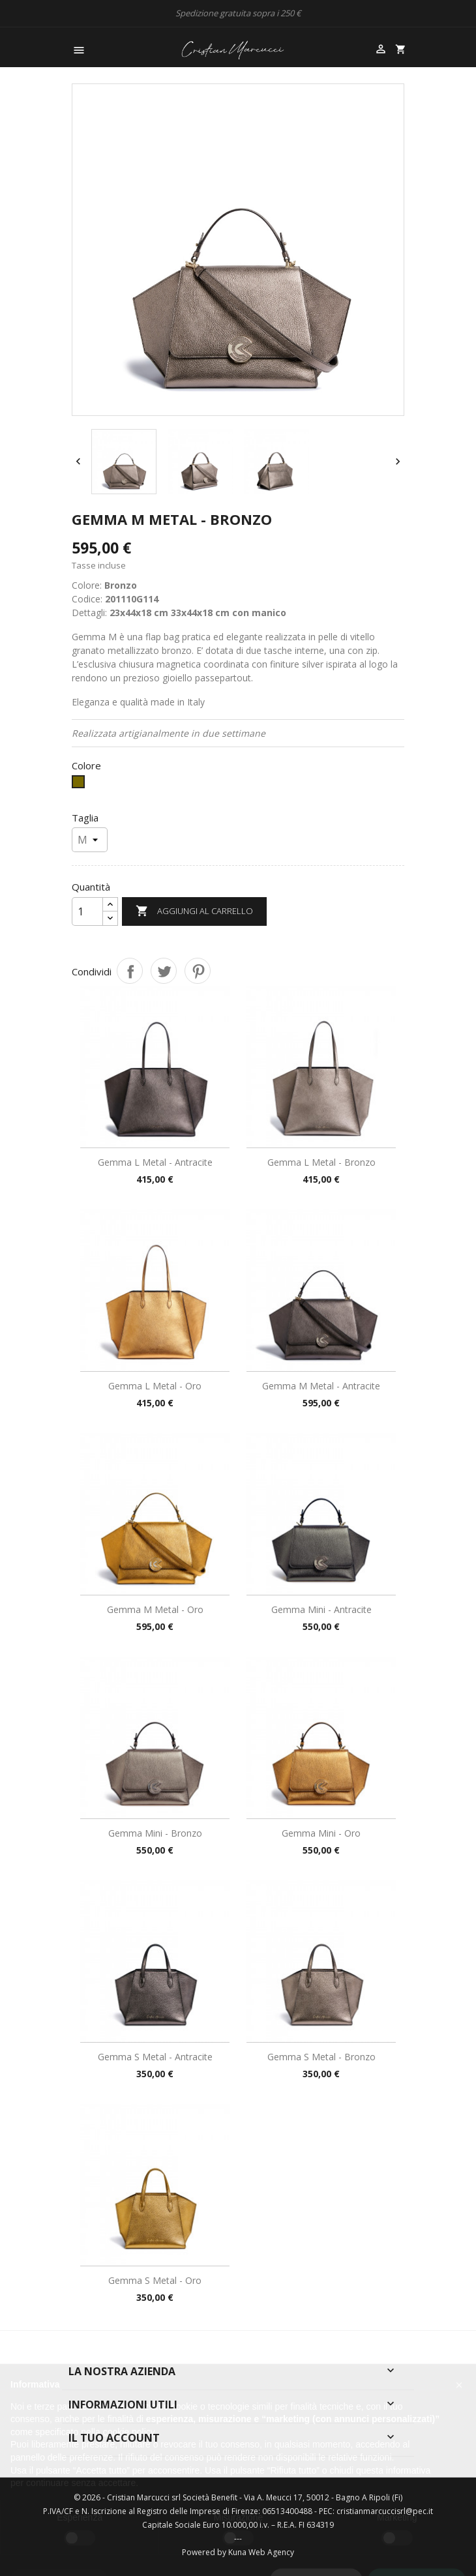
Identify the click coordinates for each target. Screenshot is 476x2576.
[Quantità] (87, 911)
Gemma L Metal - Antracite (155, 1162)
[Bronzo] (80, 784)
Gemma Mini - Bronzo (155, 1833)
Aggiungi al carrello (194, 911)
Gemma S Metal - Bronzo (321, 2056)
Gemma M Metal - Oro (155, 1609)
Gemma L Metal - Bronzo (321, 1162)
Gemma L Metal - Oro (154, 1386)
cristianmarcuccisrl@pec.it (384, 2511)
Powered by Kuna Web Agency (238, 2552)
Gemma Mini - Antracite (321, 1609)
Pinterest (197, 970)
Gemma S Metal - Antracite (155, 2056)
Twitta (163, 970)
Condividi (129, 970)
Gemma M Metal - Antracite (321, 1386)
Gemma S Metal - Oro (154, 2280)
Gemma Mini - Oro (321, 1833)
